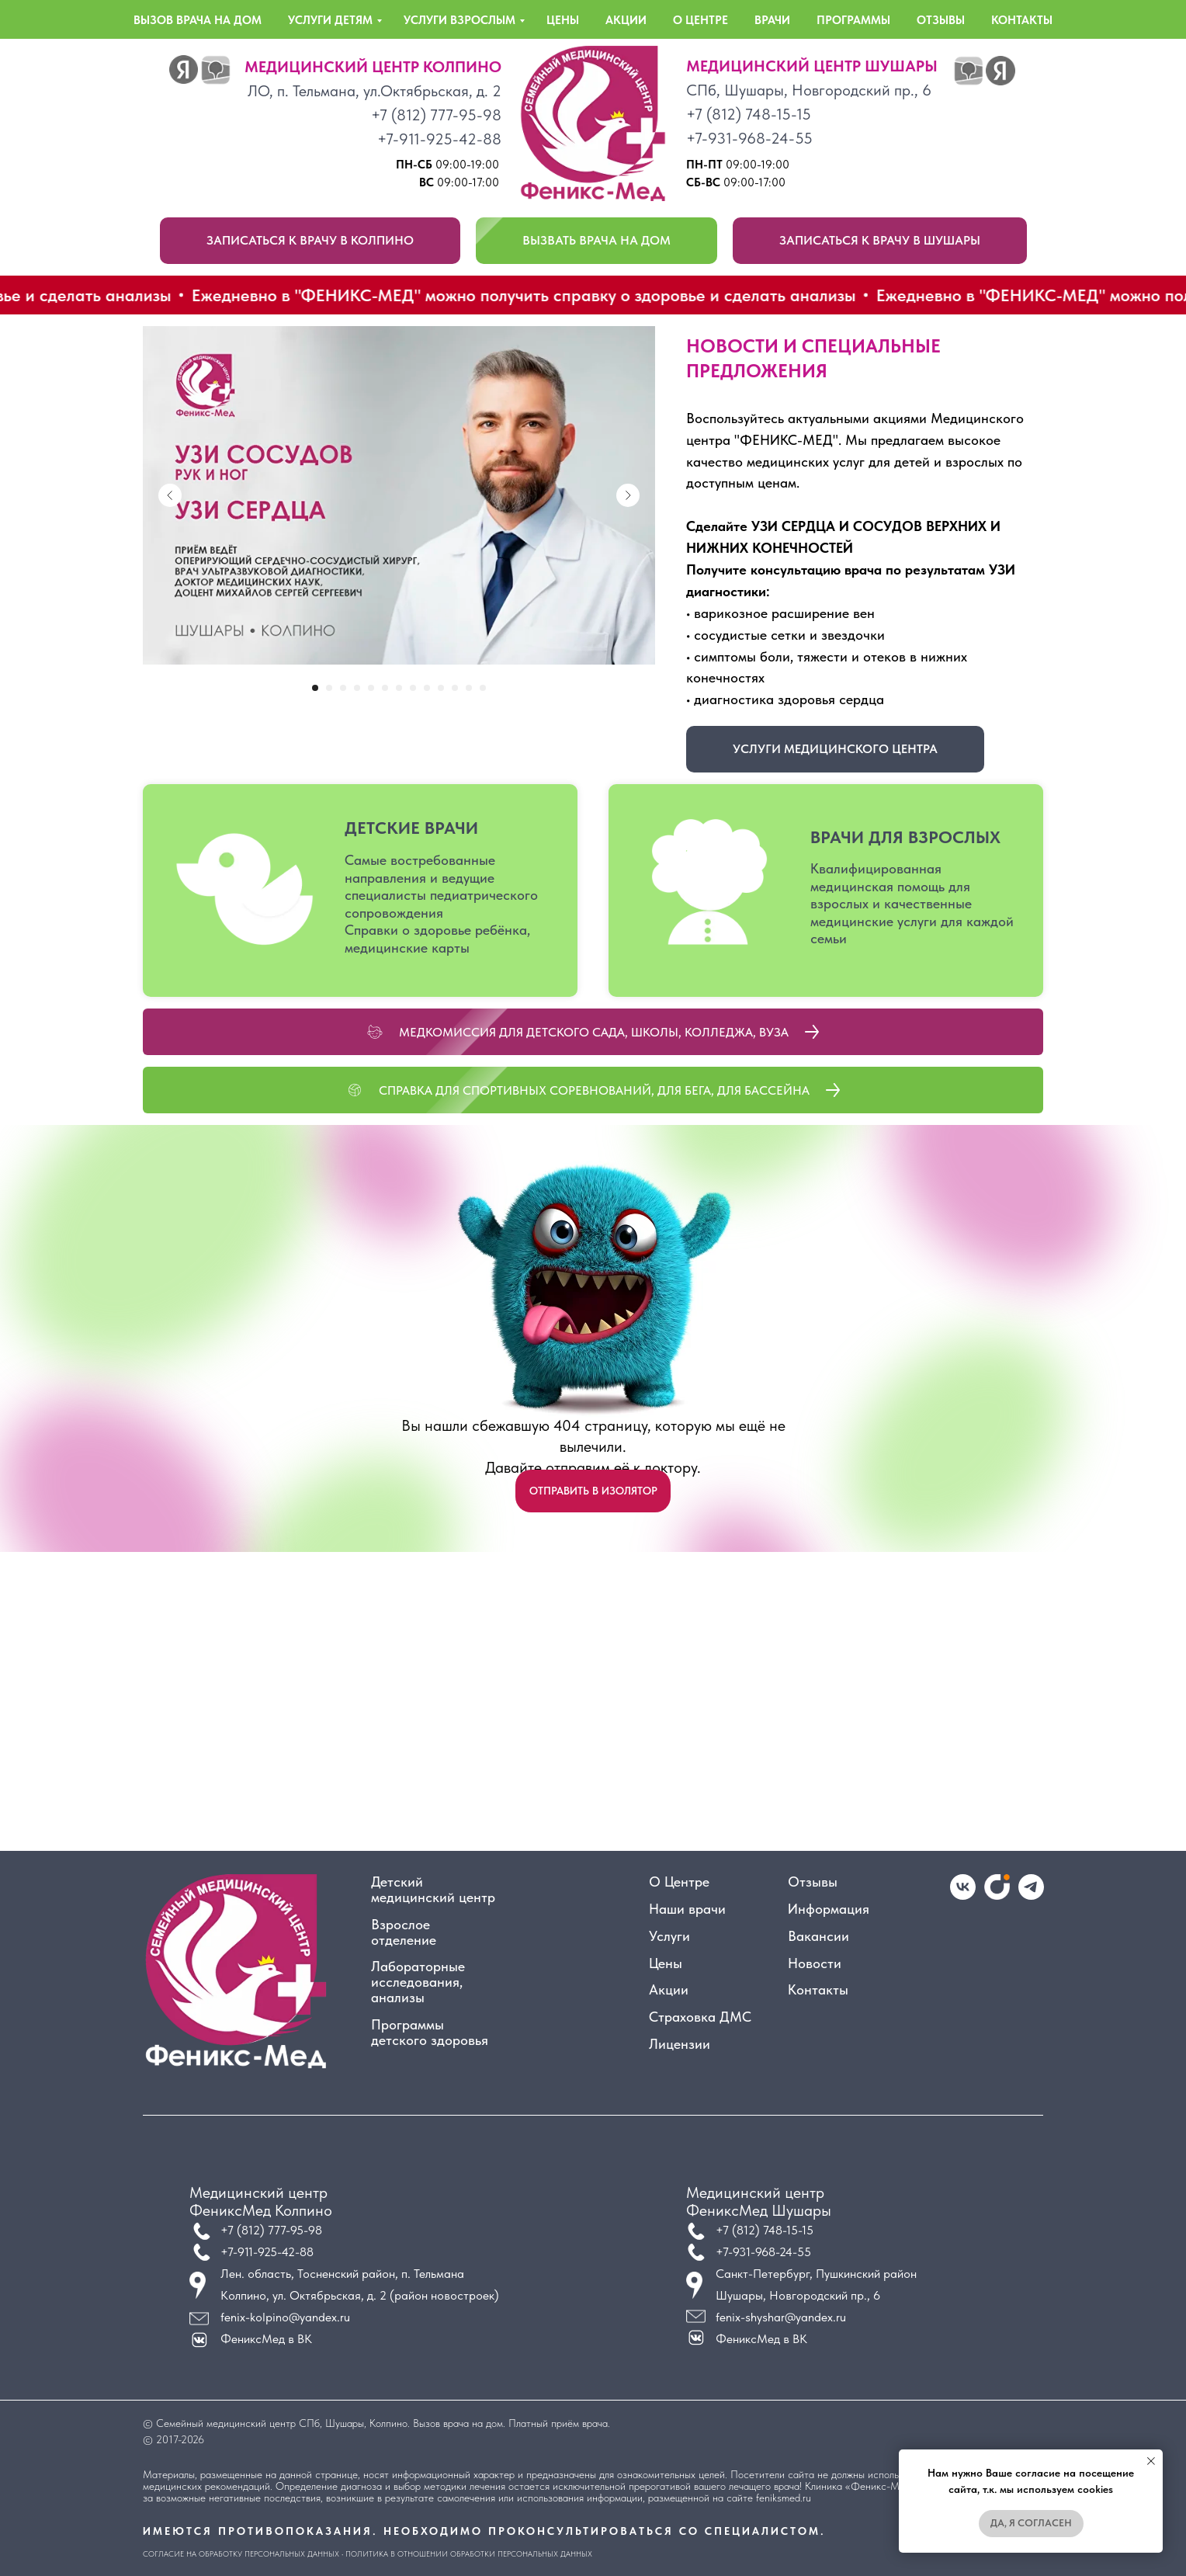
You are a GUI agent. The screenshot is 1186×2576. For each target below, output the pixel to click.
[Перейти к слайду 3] (343, 688)
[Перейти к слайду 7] (399, 688)
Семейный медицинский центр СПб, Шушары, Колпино (281, 2423)
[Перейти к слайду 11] (455, 688)
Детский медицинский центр (433, 1889)
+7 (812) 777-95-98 (436, 115)
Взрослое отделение (403, 1932)
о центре (700, 20)
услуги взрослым (459, 20)
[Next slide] (628, 495)
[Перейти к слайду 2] (329, 688)
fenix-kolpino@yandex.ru (285, 2317)
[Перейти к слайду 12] (469, 688)
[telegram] (1031, 1895)
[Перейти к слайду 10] (441, 688)
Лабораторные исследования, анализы (418, 1982)
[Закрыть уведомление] (1151, 2461)
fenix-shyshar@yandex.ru (781, 2317)
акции (626, 20)
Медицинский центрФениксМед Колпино (260, 2201)
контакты (1021, 20)
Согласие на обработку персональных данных (241, 2553)
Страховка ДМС (700, 2017)
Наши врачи (687, 1909)
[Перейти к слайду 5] (371, 688)
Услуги (669, 1936)
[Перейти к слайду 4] (357, 688)
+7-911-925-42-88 (439, 139)
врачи (772, 20)
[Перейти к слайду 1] (315, 688)
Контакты (818, 1990)
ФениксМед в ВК (761, 2338)
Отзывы (812, 1882)
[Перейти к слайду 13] (483, 688)
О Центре (679, 1882)
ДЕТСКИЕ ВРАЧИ (411, 828)
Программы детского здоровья (429, 2032)
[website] (997, 1895)
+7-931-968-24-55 (749, 138)
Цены (665, 1963)
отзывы (941, 20)
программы (853, 20)
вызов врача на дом (198, 20)
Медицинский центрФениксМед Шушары (758, 2201)
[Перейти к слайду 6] (385, 688)
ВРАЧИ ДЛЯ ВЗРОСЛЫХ (905, 837)
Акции (668, 1990)
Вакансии (818, 1936)
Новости (814, 1963)
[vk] (963, 1895)
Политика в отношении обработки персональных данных (468, 2553)
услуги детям (330, 20)
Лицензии (679, 2044)
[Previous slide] (170, 495)
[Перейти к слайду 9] (427, 688)
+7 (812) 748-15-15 (748, 114)
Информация (828, 1909)
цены (562, 20)
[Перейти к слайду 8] (413, 688)
